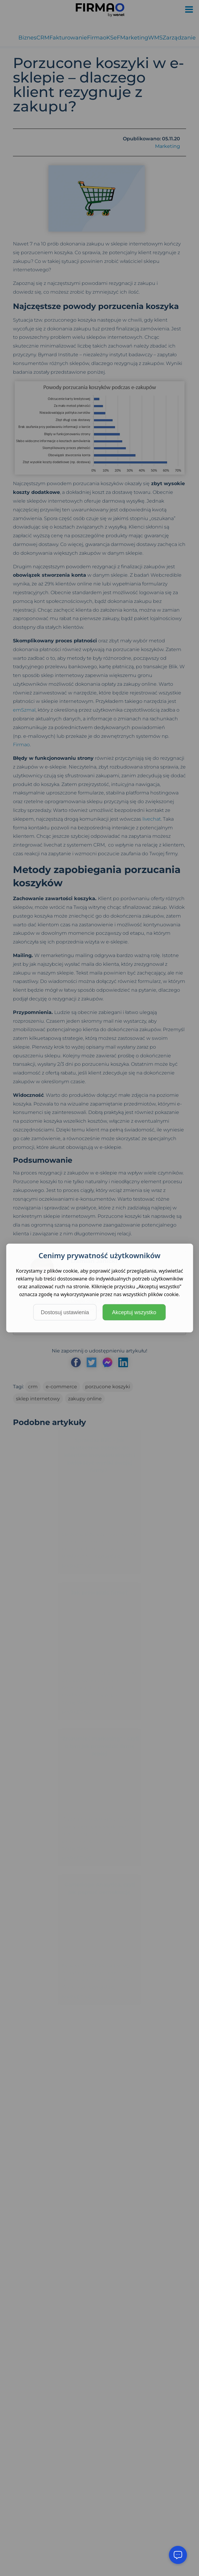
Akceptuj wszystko (134, 1312)
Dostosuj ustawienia (65, 1312)
